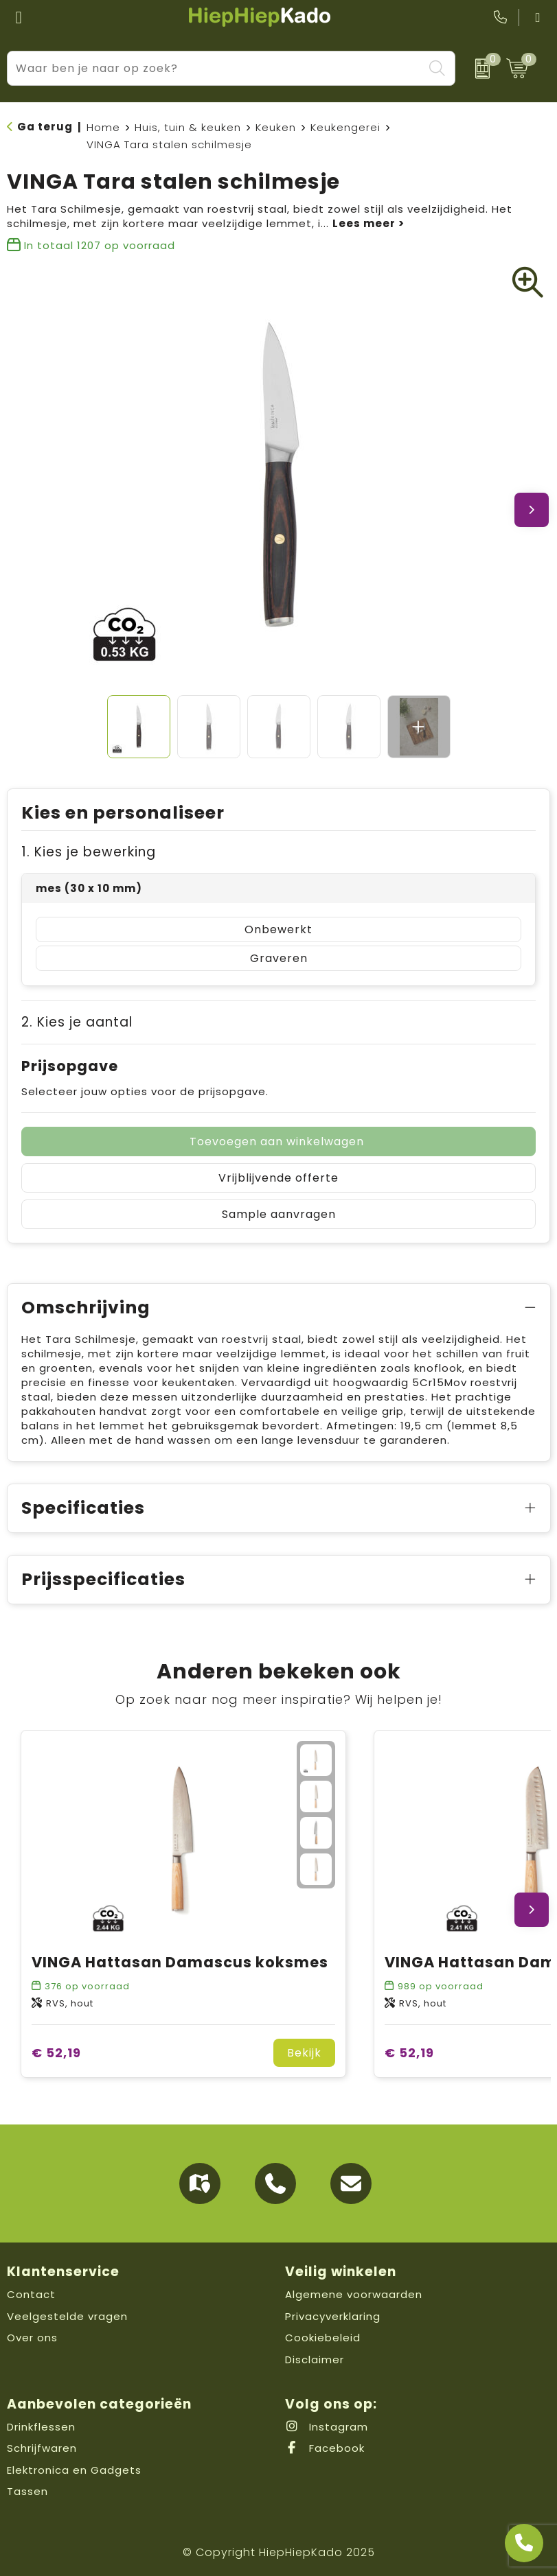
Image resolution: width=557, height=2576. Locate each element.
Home (103, 127)
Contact (31, 2294)
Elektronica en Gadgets (74, 2470)
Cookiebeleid (323, 2337)
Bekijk (304, 2053)
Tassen (27, 2491)
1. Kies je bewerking (88, 852)
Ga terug (45, 126)
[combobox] (215, 68)
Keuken (275, 127)
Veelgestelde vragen (67, 2316)
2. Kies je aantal (77, 1022)
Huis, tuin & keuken (188, 127)
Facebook (325, 2448)
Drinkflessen (41, 2427)
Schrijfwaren (42, 2448)
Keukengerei (345, 127)
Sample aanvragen (279, 1214)
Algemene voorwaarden (353, 2294)
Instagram (326, 2427)
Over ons (32, 2337)
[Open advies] (524, 2543)
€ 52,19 (56, 2053)
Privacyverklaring (332, 2316)
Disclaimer (314, 2359)
